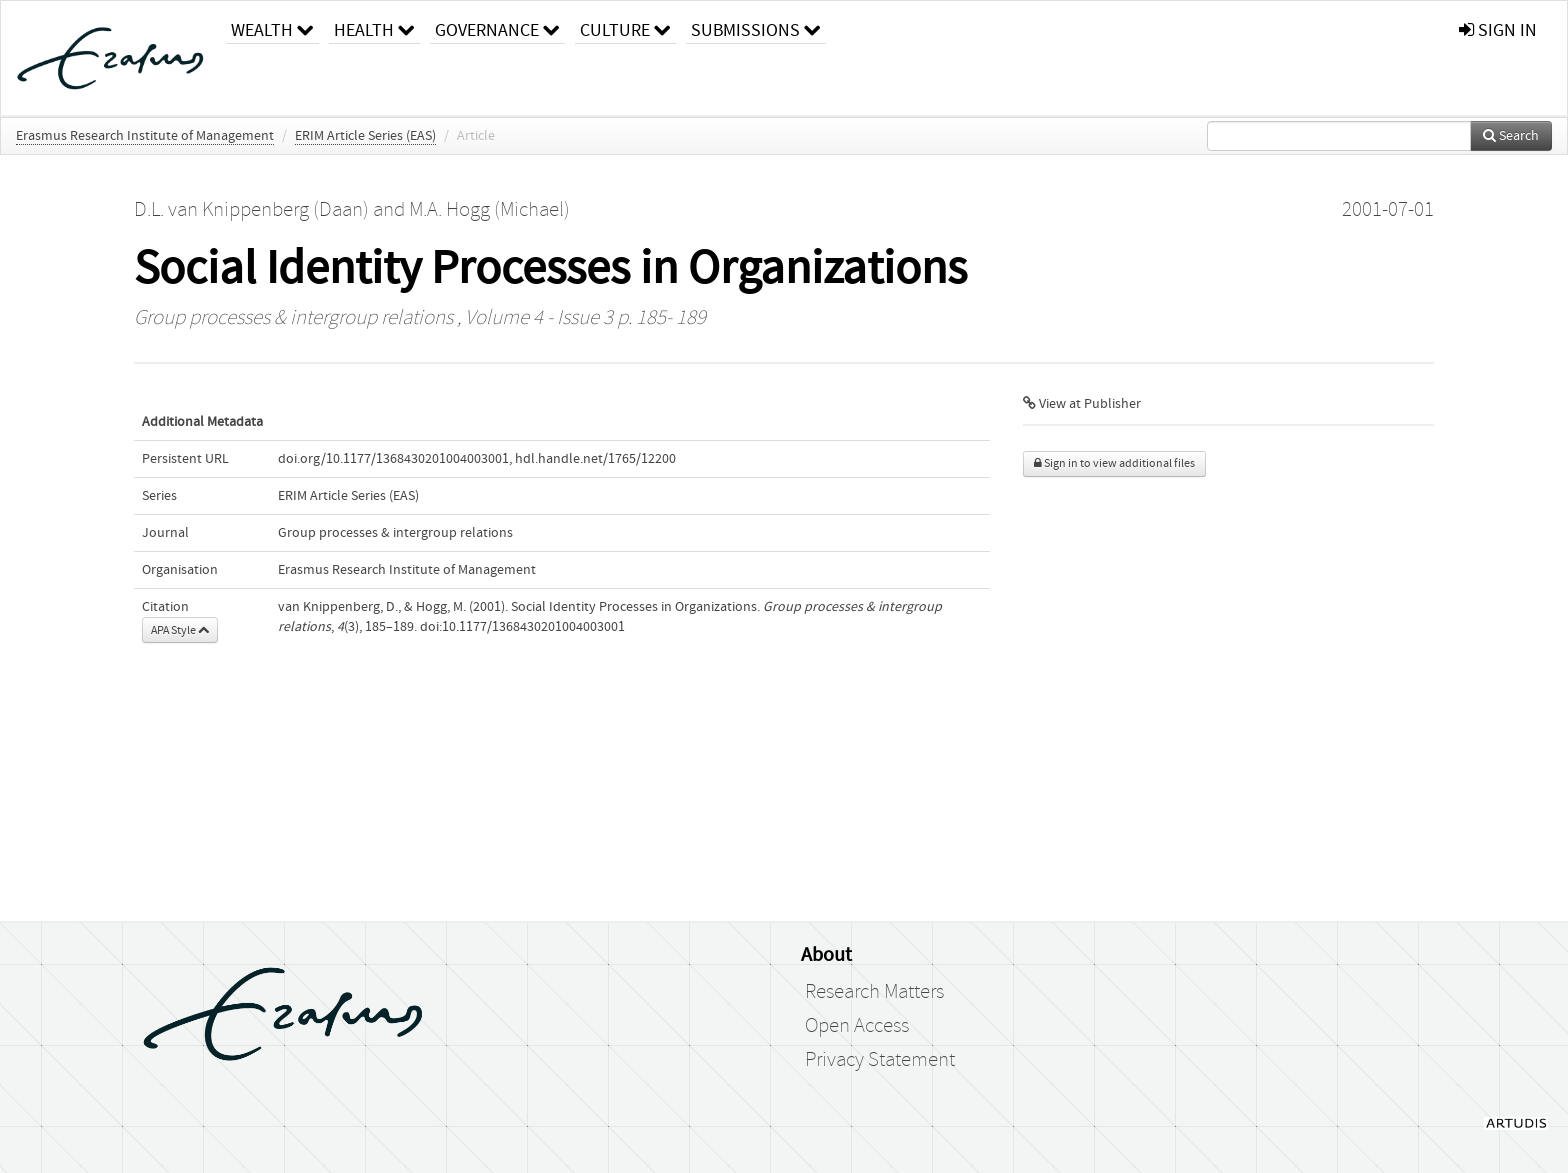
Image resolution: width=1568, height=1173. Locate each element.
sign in (1498, 30)
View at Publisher (1082, 404)
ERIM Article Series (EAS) (365, 136)
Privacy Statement (880, 1060)
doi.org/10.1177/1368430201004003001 (393, 459)
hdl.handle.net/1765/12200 (595, 459)
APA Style (180, 630)
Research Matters (874, 992)
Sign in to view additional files (1114, 463)
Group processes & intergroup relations (293, 318)
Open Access (857, 1026)
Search (1511, 136)
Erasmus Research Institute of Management (145, 136)
